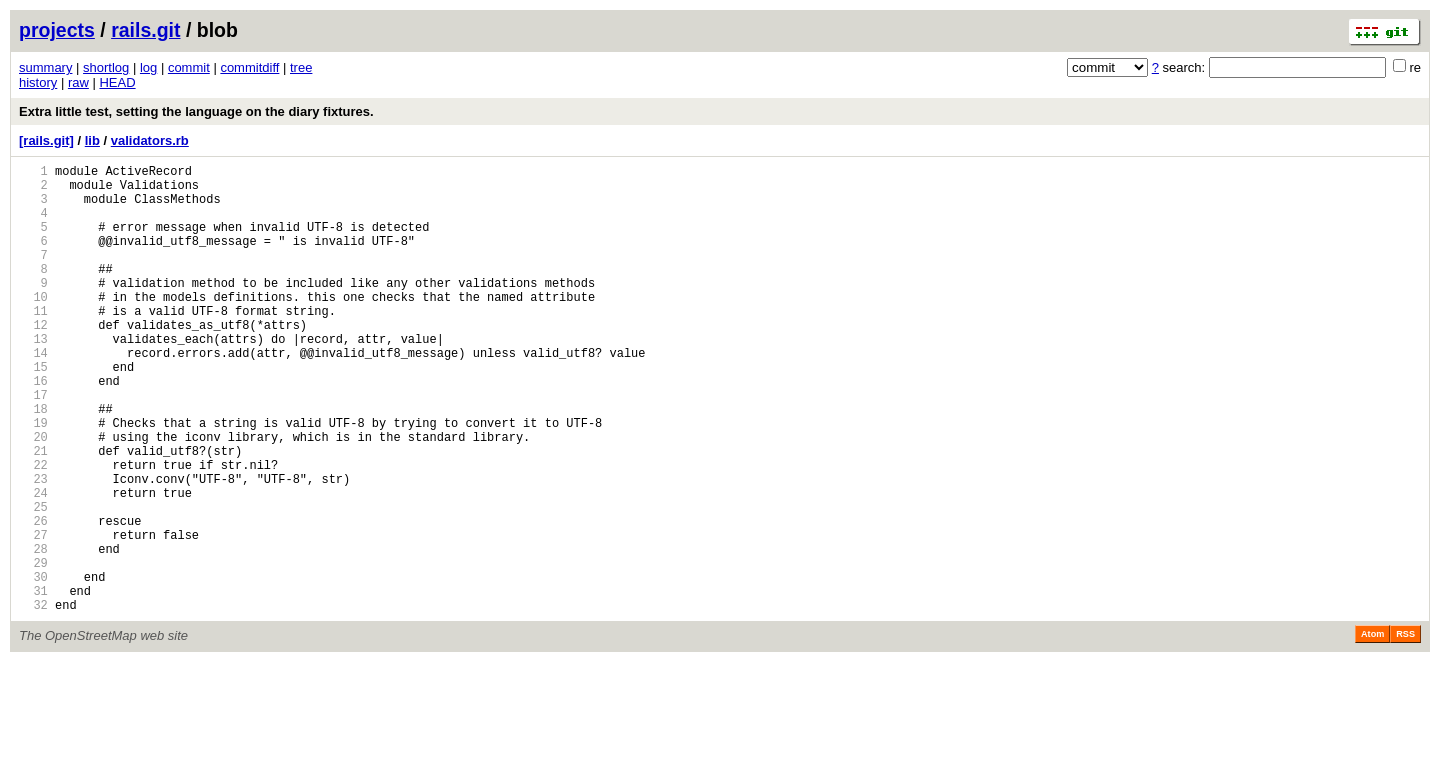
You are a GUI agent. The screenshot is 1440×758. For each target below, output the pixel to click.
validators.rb (150, 140)
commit (189, 67)
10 (33, 326)
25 (33, 581)
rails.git (145, 30)
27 (33, 615)
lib (92, 140)
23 (33, 547)
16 (33, 428)
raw (78, 82)
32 (33, 700)
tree (301, 67)
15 (33, 411)
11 (33, 343)
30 (33, 666)
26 (33, 598)
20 (33, 496)
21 (33, 513)
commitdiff (249, 67)
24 (33, 564)
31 (33, 683)
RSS (1405, 730)
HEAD (117, 82)
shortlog (106, 67)
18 (33, 462)
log (148, 67)
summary (45, 67)
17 (33, 445)
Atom (1372, 730)
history (38, 82)
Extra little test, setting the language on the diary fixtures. (196, 111)
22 (33, 530)
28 (33, 632)
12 (33, 360)
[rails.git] (46, 140)
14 (33, 394)
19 (33, 479)
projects (57, 30)
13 (33, 377)
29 (33, 649)
